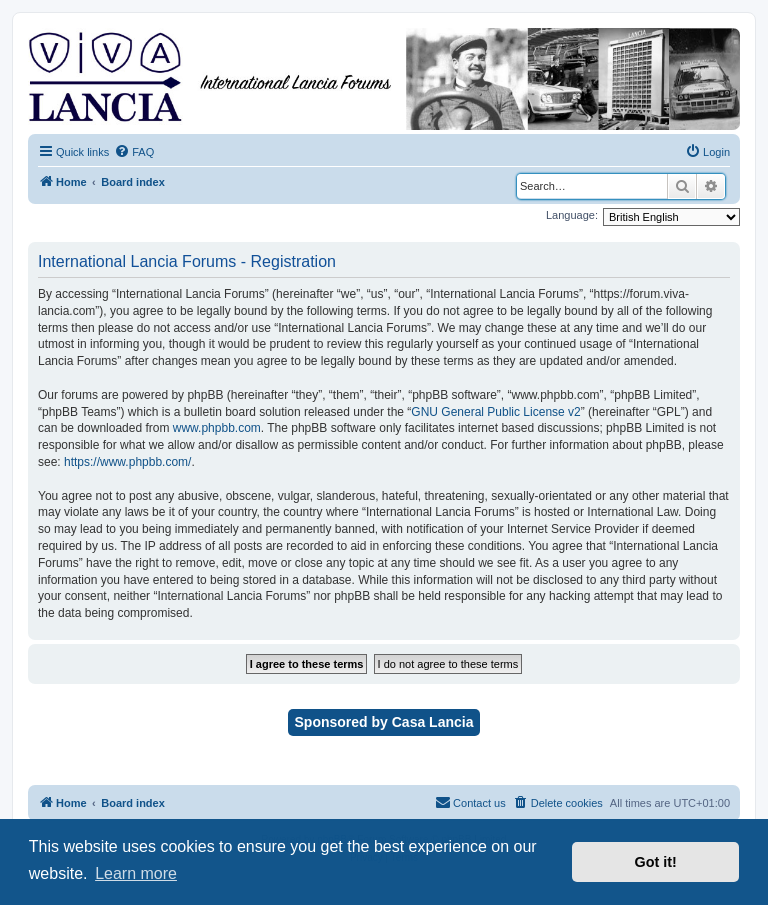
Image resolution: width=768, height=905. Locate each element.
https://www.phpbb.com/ (127, 462)
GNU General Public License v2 (495, 412)
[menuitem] (134, 152)
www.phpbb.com (217, 428)
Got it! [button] (656, 862)
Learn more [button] (136, 873)
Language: (572, 215)
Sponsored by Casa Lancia (384, 722)
